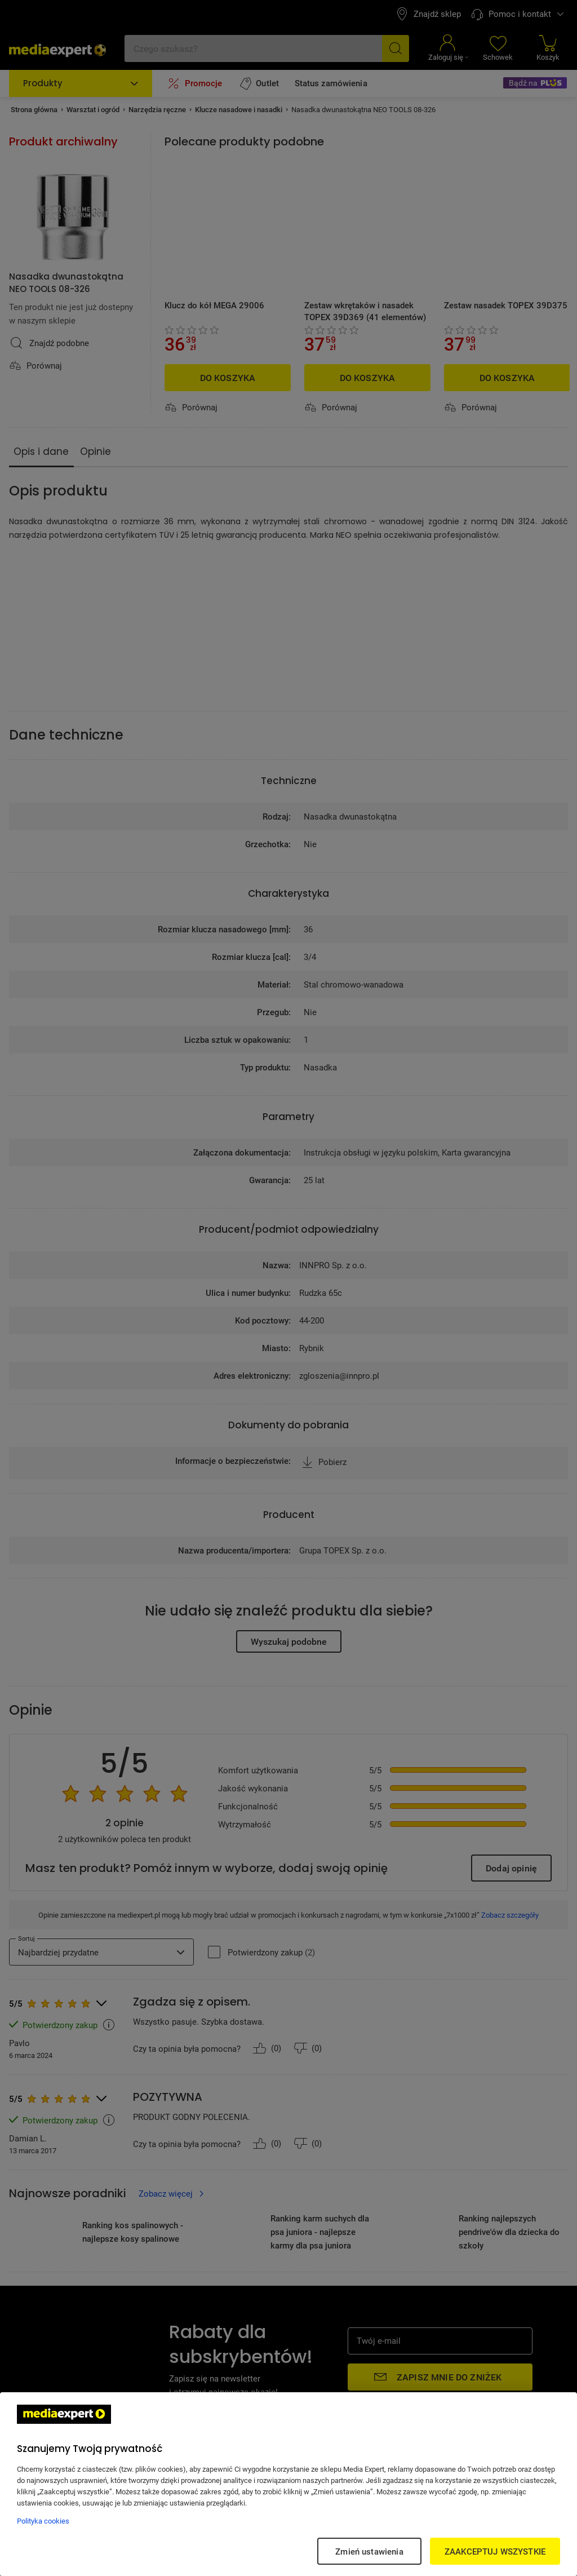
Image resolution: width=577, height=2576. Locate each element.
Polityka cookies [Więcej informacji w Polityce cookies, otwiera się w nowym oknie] (43, 2521)
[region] (288, 2484)
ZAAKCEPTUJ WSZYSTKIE (495, 2551)
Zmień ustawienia (369, 2551)
